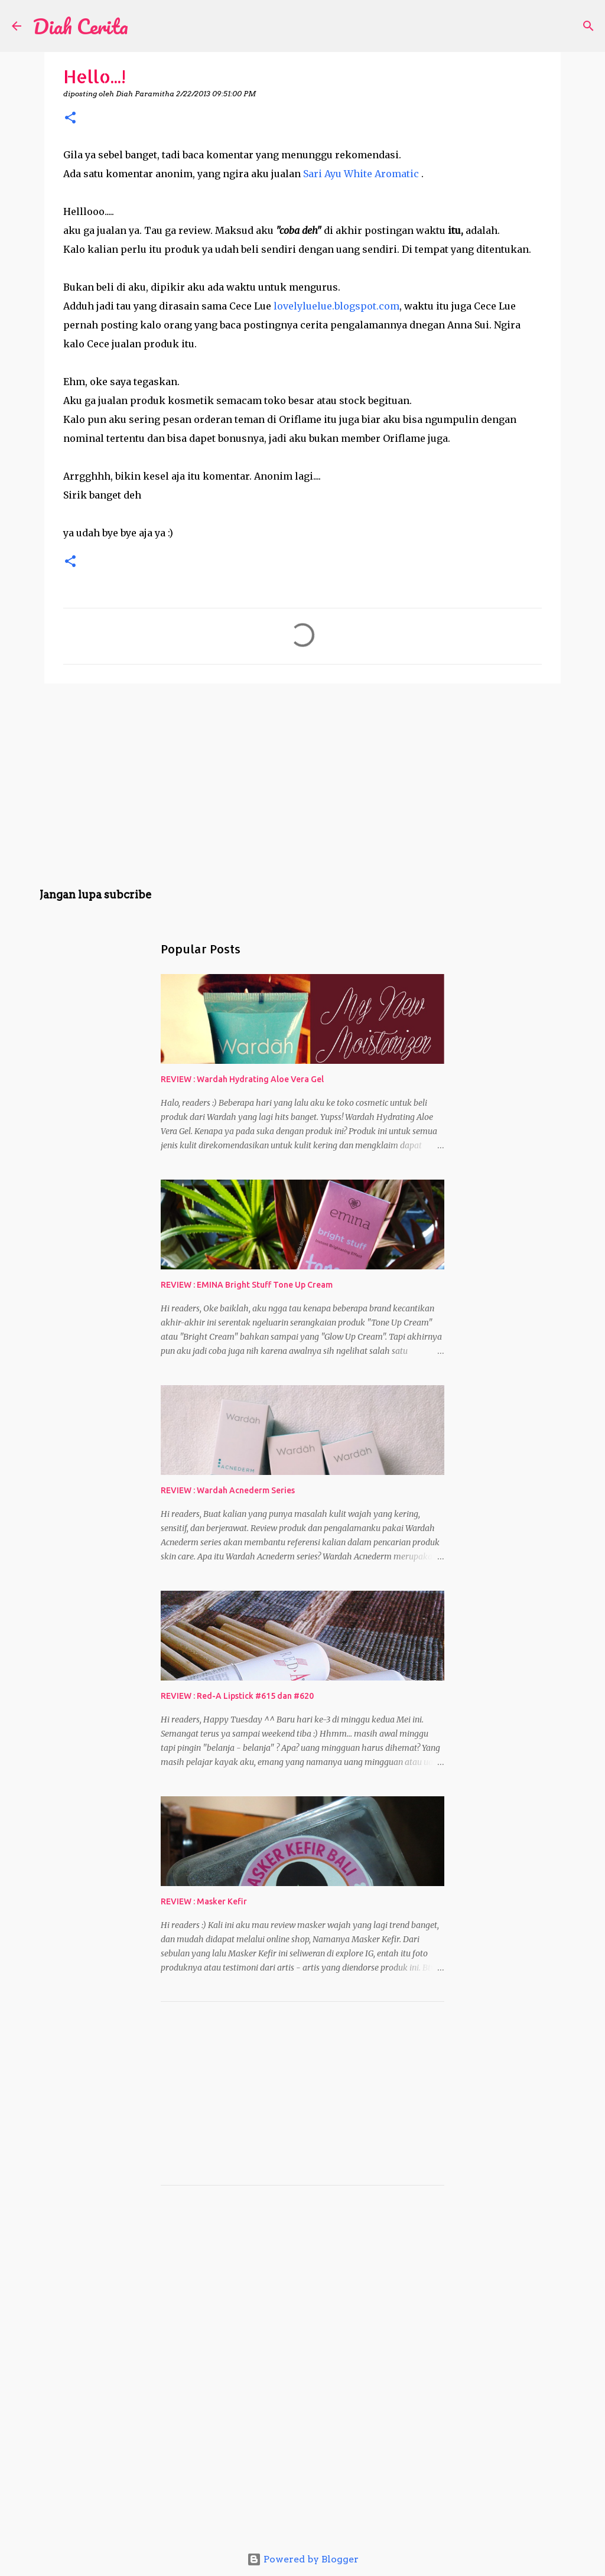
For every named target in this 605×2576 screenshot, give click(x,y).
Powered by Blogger (303, 2559)
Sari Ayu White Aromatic (361, 174)
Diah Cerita (80, 26)
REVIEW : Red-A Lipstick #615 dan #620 (237, 1696)
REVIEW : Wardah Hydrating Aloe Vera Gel (242, 1079)
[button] (70, 118)
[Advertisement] (302, 784)
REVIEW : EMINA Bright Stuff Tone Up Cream (247, 1284)
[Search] (145, 26)
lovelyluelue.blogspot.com (336, 306)
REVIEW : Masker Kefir (204, 1901)
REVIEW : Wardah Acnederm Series (228, 1490)
